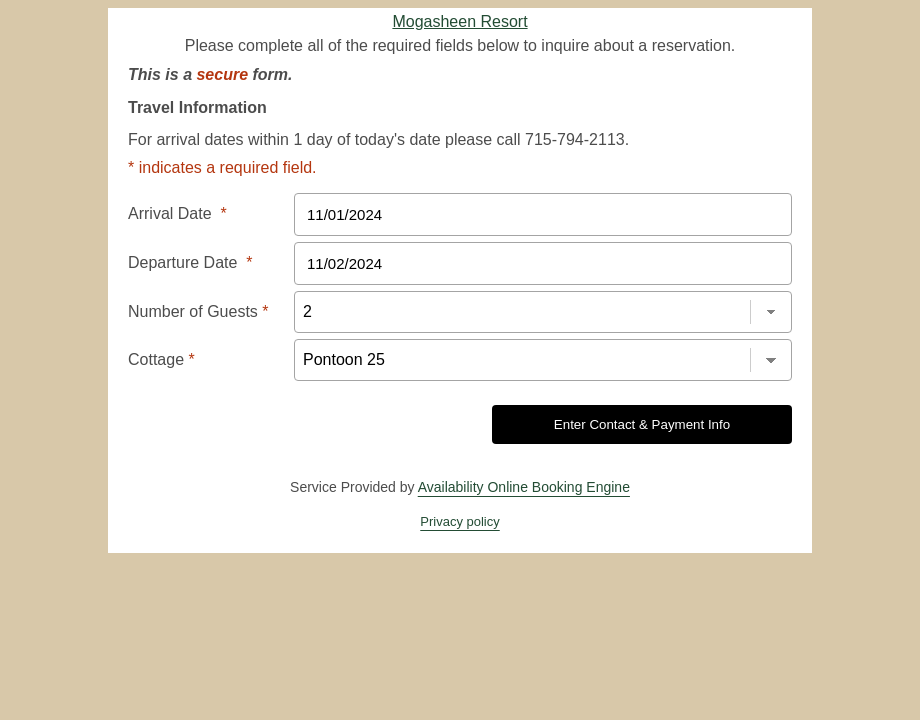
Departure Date (190, 262)
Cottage (161, 359)
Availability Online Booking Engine (524, 487)
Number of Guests (198, 311)
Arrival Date (177, 213)
